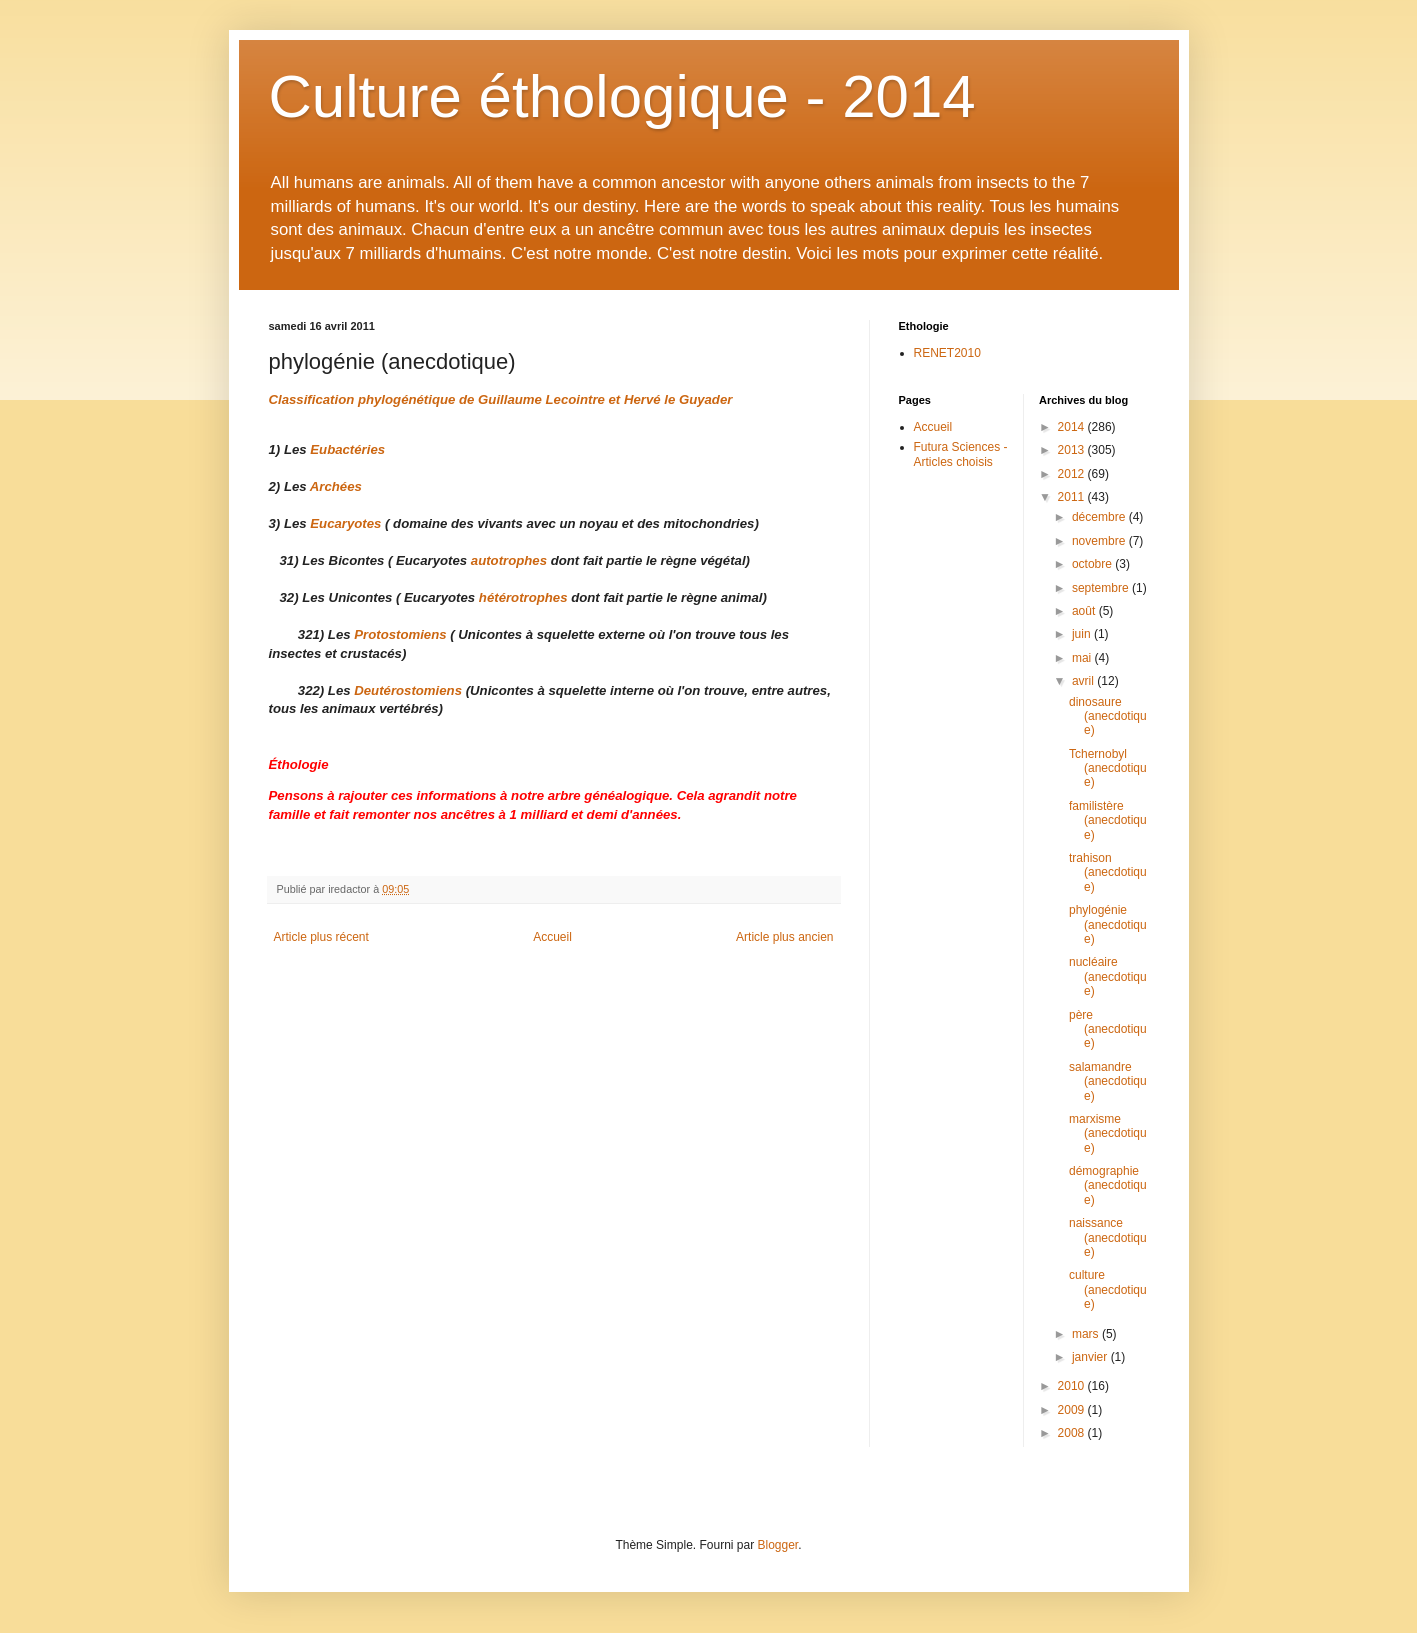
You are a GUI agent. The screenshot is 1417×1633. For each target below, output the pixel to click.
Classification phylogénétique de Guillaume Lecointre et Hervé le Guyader (501, 399)
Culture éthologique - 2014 (622, 96)
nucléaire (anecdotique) (1108, 976)
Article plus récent (321, 937)
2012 (1073, 474)
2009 (1073, 1410)
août (1085, 611)
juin (1083, 634)
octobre (1093, 564)
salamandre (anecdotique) (1108, 1081)
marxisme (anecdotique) (1108, 1133)
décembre (1100, 517)
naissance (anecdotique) (1108, 1237)
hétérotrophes (525, 597)
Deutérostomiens (408, 690)
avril (1084, 681)
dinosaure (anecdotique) (1108, 716)
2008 (1073, 1433)
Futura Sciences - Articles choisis (961, 454)
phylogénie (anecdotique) (1108, 924)
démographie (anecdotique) (1108, 1185)
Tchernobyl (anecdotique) (1108, 768)
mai (1083, 658)
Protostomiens (400, 634)
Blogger (778, 1545)
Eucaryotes (345, 523)
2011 (1073, 497)
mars (1087, 1334)
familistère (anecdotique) (1108, 820)
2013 (1073, 450)
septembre (1102, 588)
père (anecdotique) (1108, 1029)
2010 (1073, 1386)
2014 (1073, 427)
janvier (1091, 1357)
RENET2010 (947, 353)
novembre (1100, 541)
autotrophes (509, 560)
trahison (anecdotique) (1108, 872)
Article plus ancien (784, 937)
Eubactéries (347, 449)
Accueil (552, 937)
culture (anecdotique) (1108, 1289)
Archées (336, 486)
